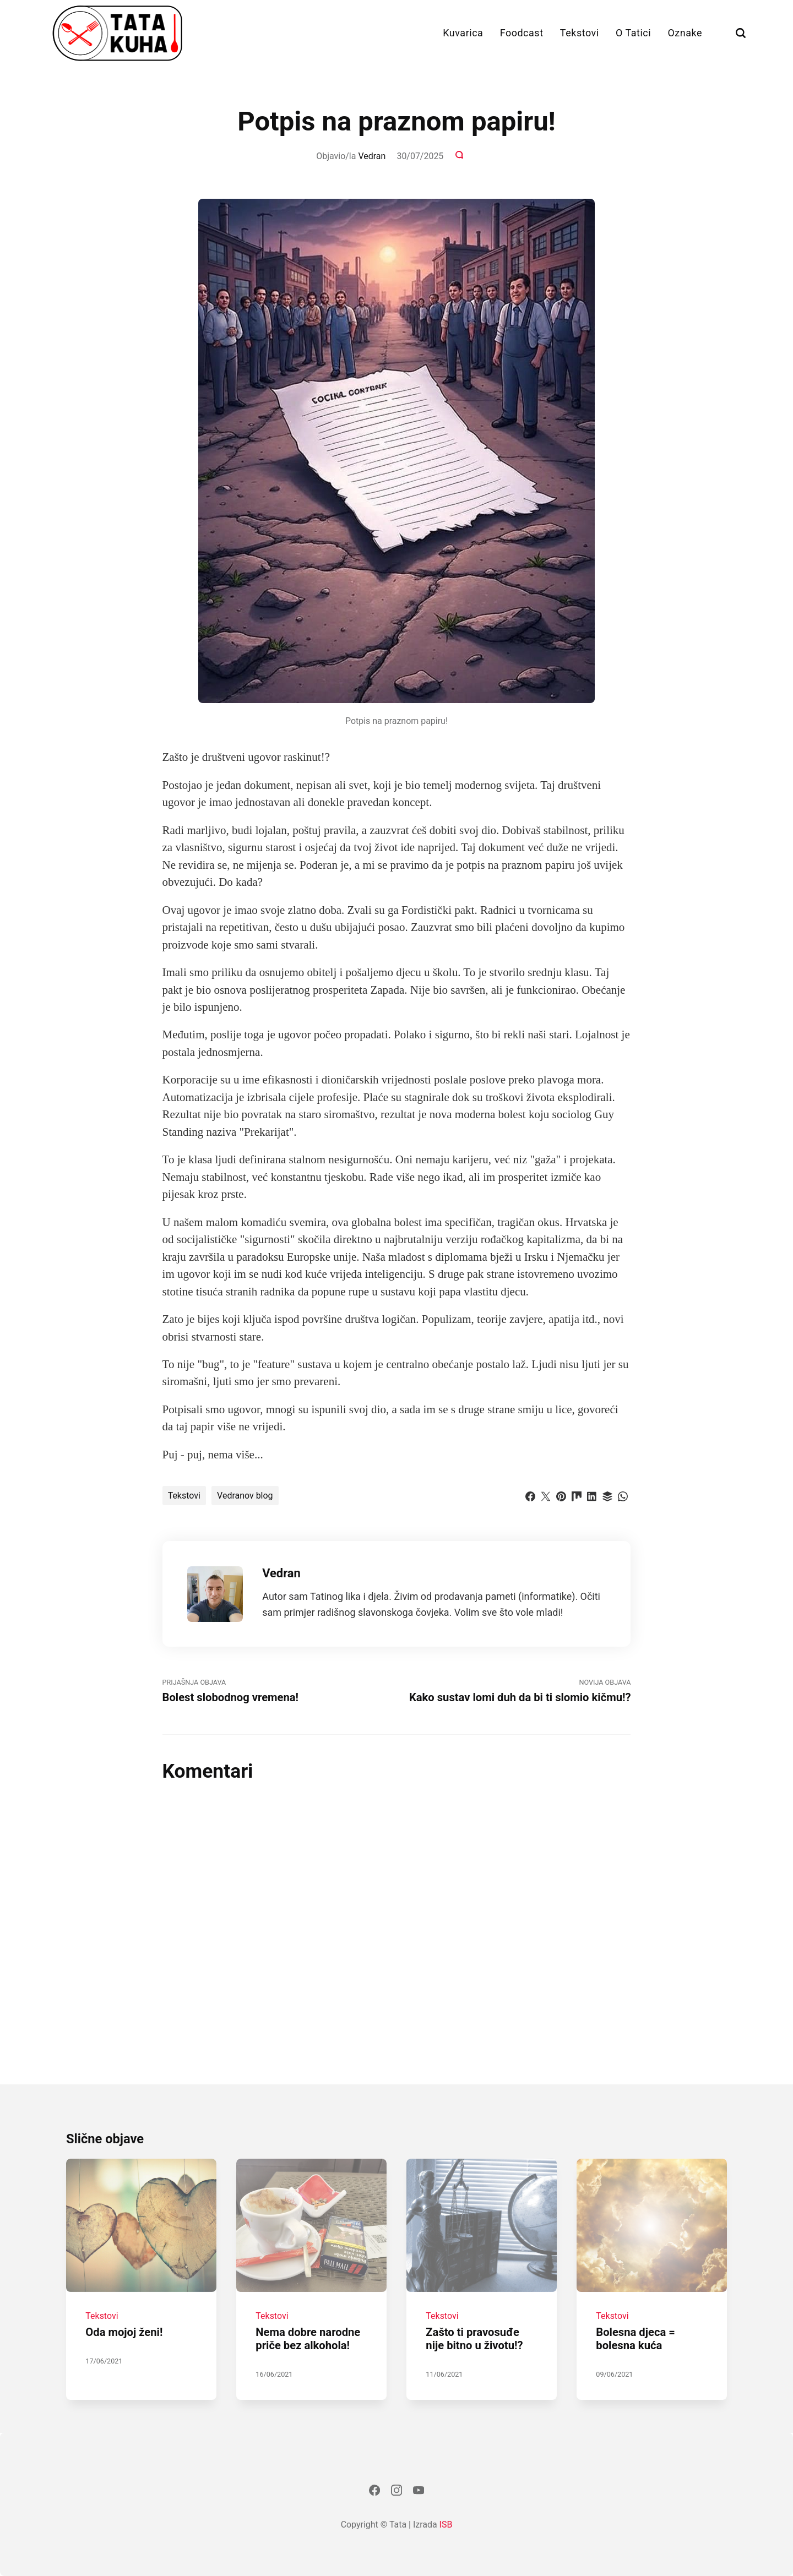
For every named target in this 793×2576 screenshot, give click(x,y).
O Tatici (633, 33)
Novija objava (514, 1691)
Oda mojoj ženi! (123, 2332)
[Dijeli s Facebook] (530, 1495)
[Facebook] (374, 2492)
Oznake (684, 33)
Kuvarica (463, 33)
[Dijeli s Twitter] (546, 1495)
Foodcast (522, 33)
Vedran (371, 156)
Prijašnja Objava (279, 1691)
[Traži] (741, 33)
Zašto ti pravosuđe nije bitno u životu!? (474, 2339)
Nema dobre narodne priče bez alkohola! (308, 2339)
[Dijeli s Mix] (577, 1495)
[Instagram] (396, 2492)
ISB (446, 2524)
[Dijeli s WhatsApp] (623, 1495)
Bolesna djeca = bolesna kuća (635, 2339)
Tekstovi (579, 33)
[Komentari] (460, 156)
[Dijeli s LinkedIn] (592, 1495)
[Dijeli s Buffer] (607, 1495)
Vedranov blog (245, 1495)
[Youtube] (419, 2492)
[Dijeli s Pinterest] (561, 1495)
